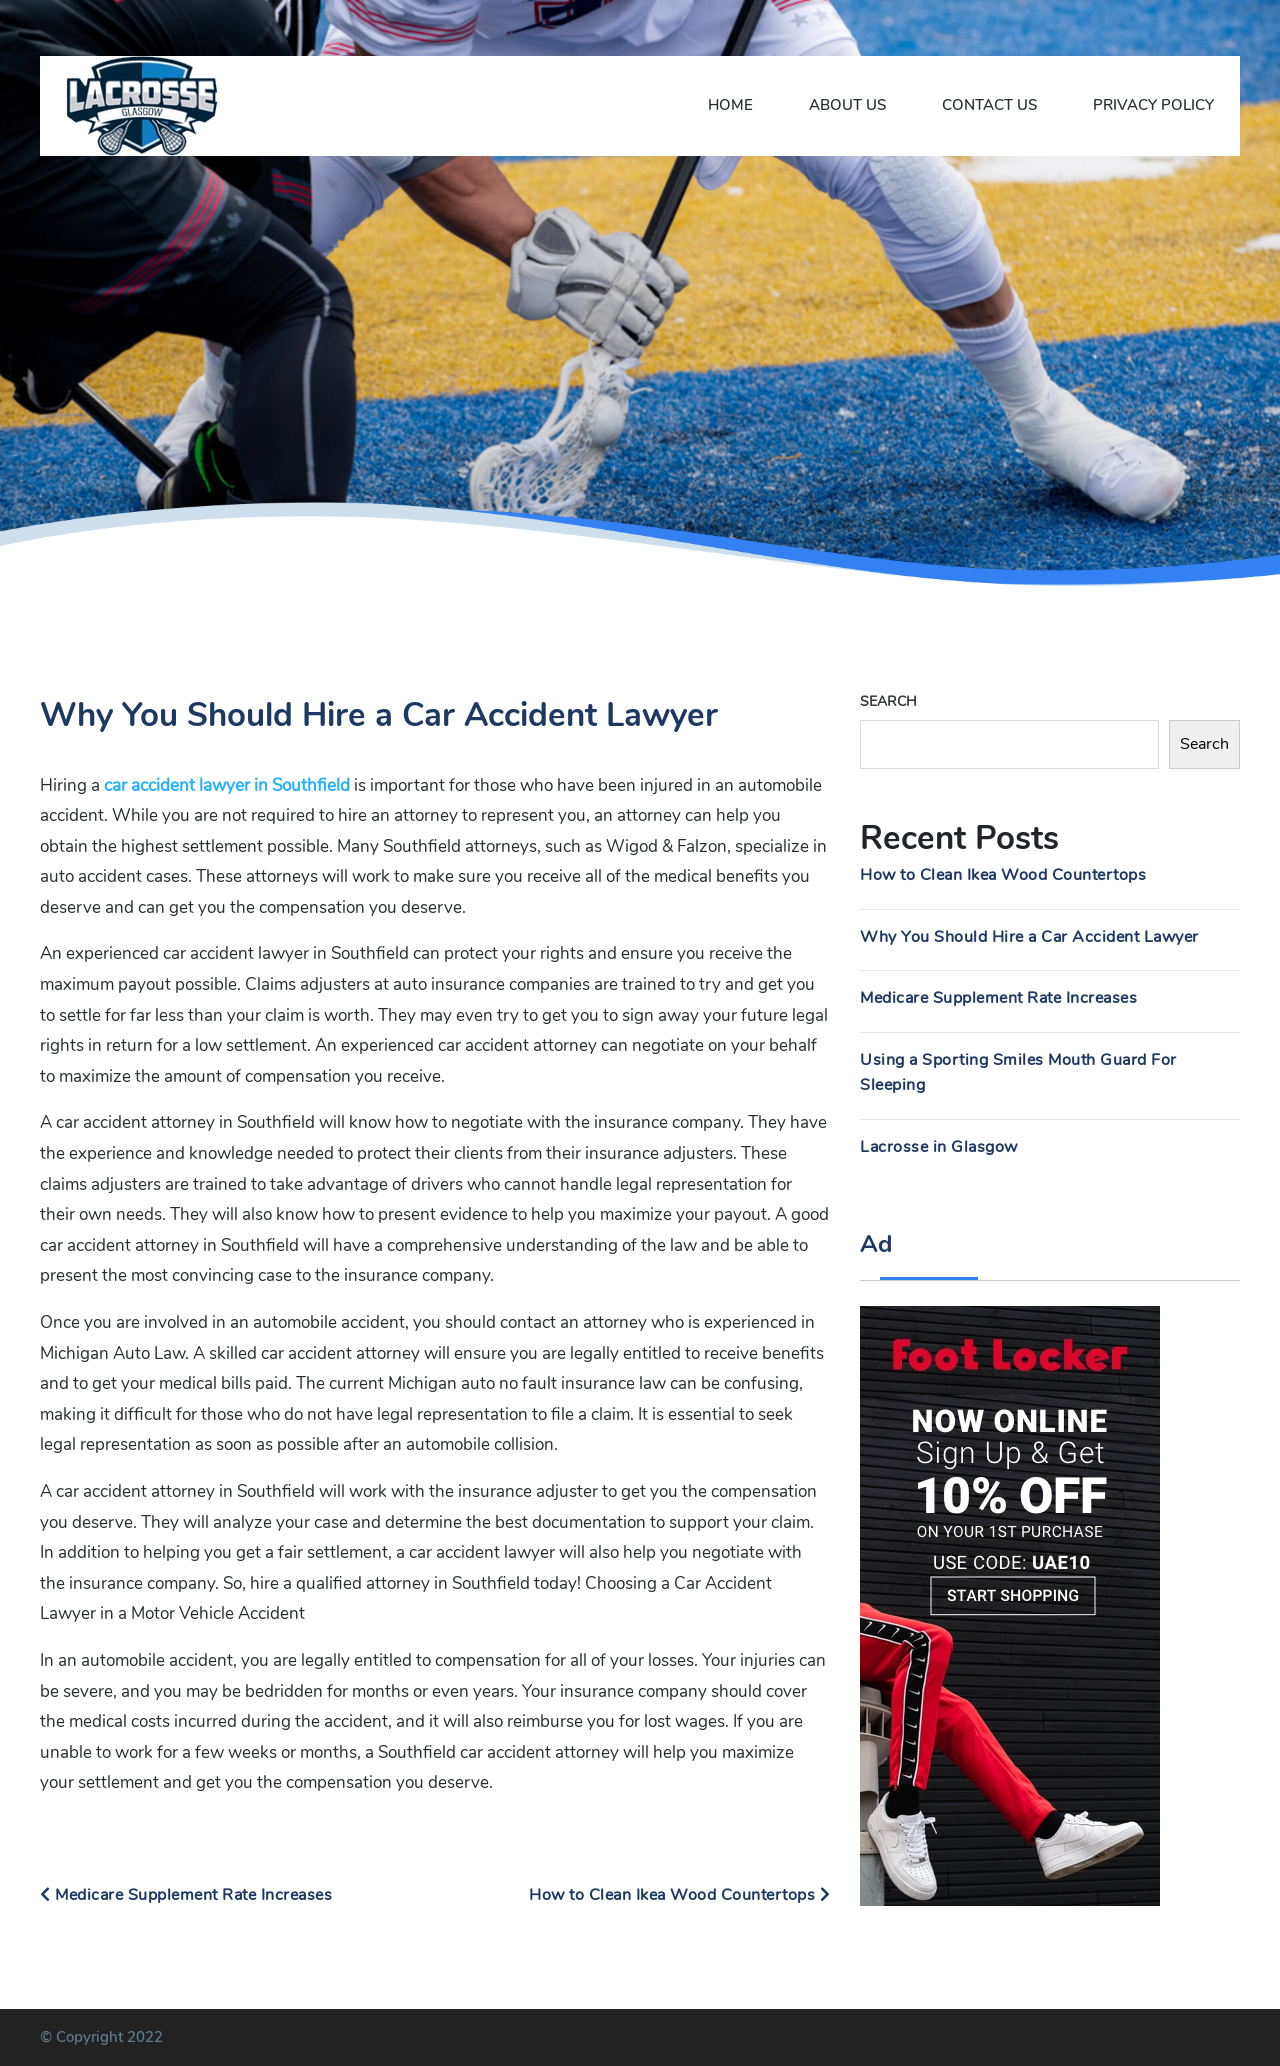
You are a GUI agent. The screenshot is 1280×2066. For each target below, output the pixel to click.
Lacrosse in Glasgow (939, 1147)
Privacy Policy (1153, 105)
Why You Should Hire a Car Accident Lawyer (1029, 937)
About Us (847, 105)
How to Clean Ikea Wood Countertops (679, 1895)
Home (730, 105)
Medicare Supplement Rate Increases (186, 1895)
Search (888, 701)
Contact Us (989, 105)
